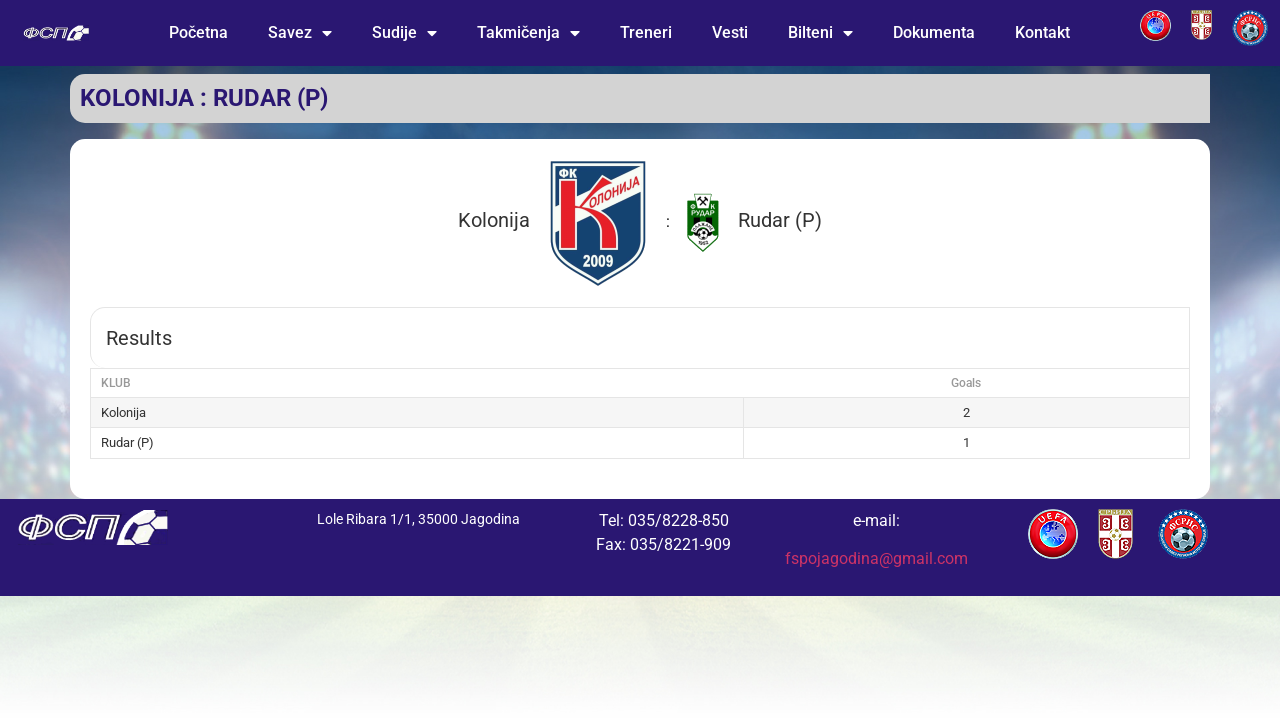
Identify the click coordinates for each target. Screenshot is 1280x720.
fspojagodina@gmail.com (876, 558)
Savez (300, 33)
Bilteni (820, 33)
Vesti (730, 32)
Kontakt (1042, 32)
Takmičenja (528, 33)
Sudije (404, 33)
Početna (198, 32)
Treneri (646, 32)
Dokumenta (934, 32)
